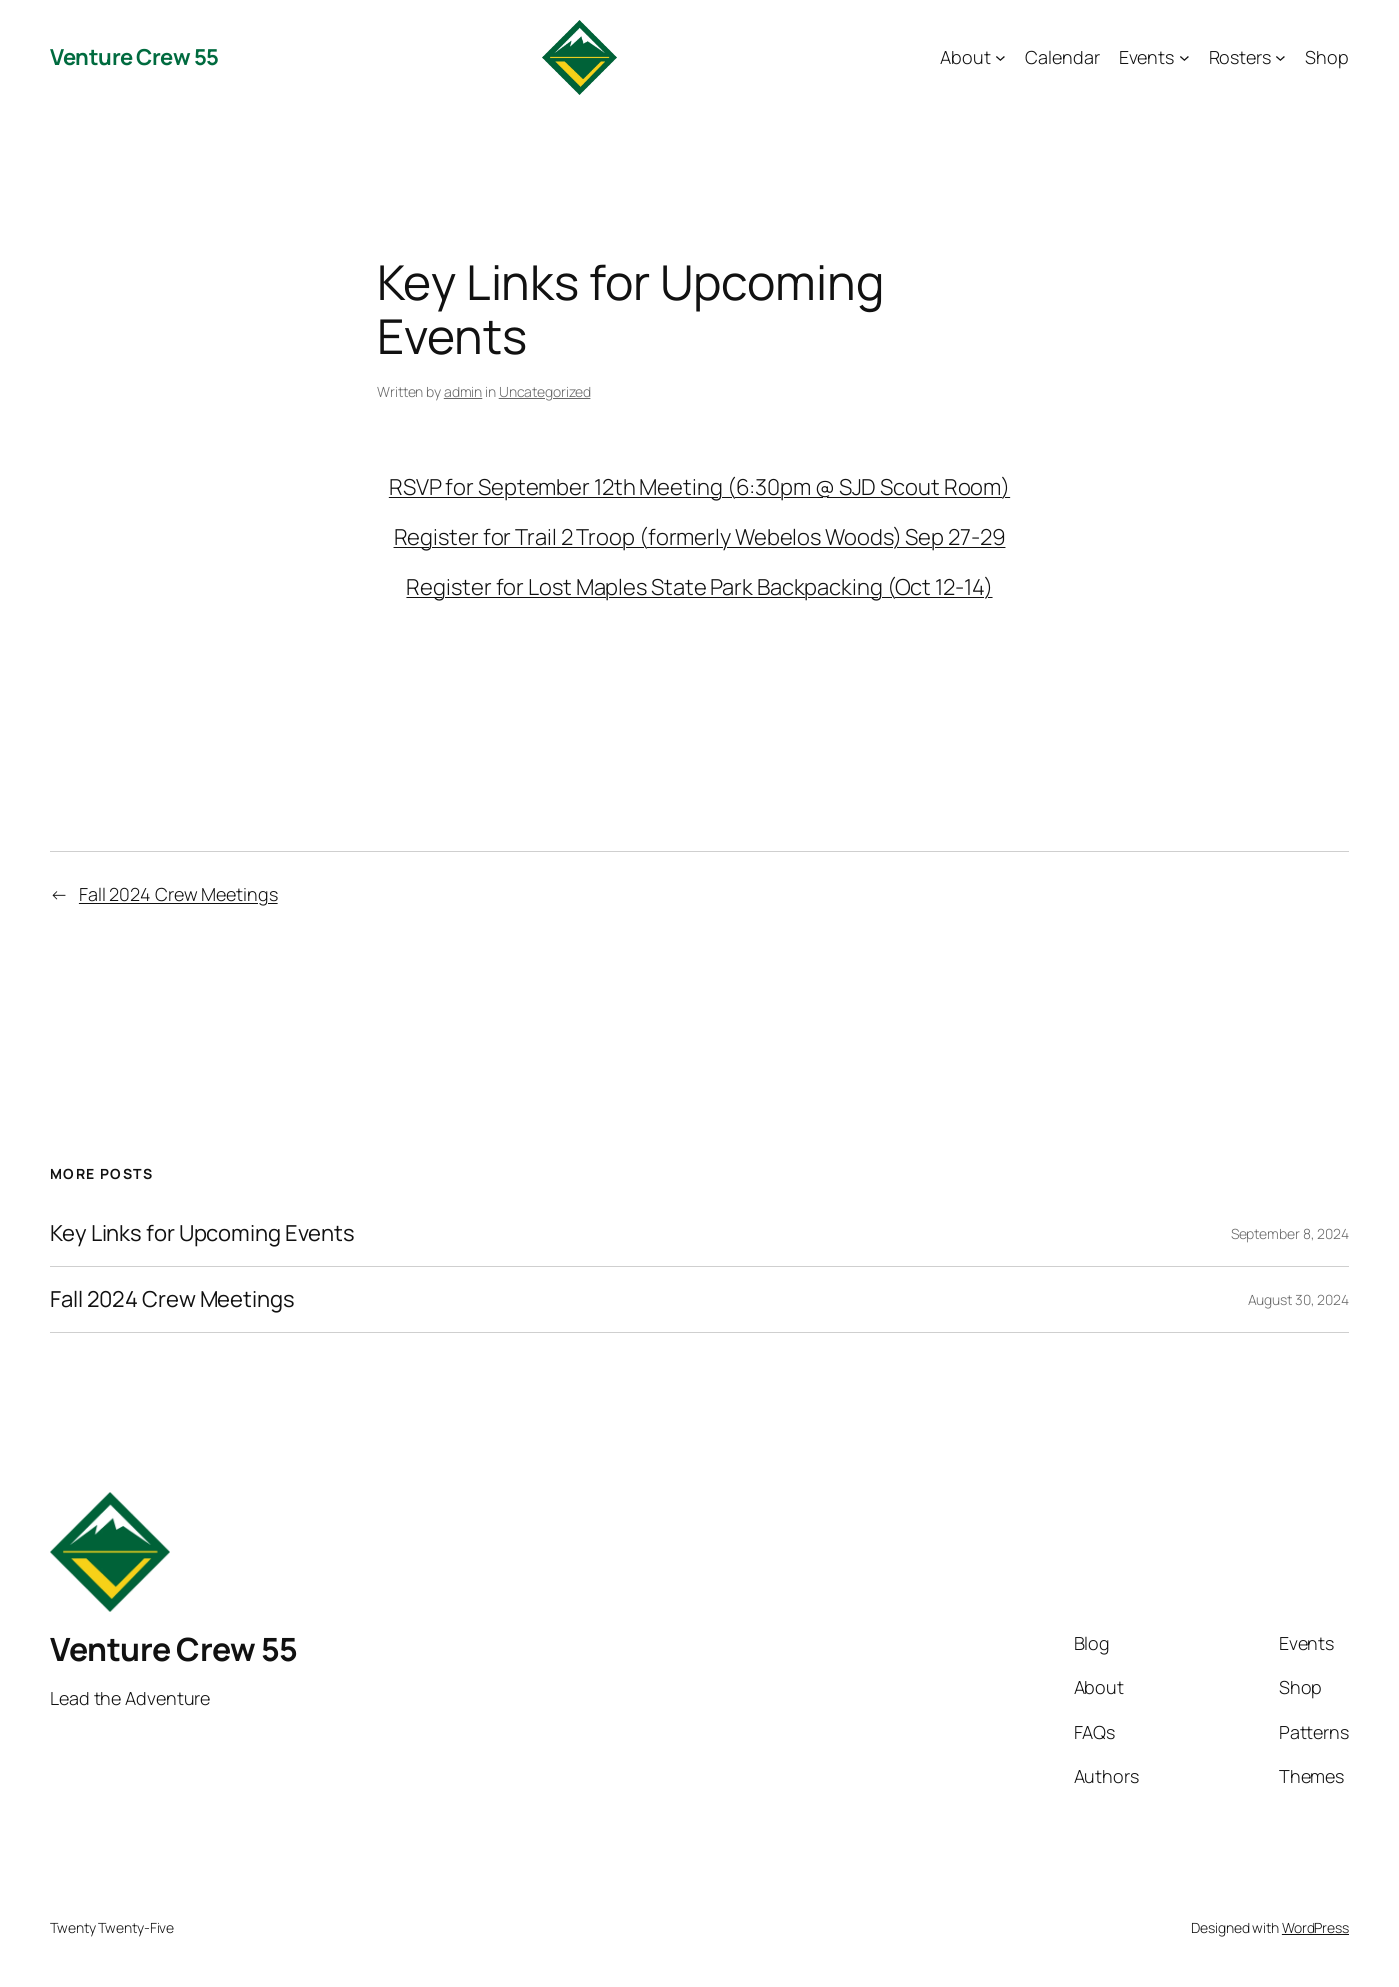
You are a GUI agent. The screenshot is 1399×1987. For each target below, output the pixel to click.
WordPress (1315, 1927)
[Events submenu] (1184, 57)
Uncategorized (545, 391)
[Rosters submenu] (1280, 57)
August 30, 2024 (1299, 1299)
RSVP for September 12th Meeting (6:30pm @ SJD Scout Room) (699, 487)
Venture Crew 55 (134, 57)
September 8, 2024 (1290, 1233)
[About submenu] (1000, 57)
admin (463, 391)
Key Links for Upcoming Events (202, 1233)
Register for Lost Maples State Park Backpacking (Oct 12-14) (699, 587)
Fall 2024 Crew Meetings (178, 894)
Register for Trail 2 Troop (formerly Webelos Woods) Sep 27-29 (700, 537)
